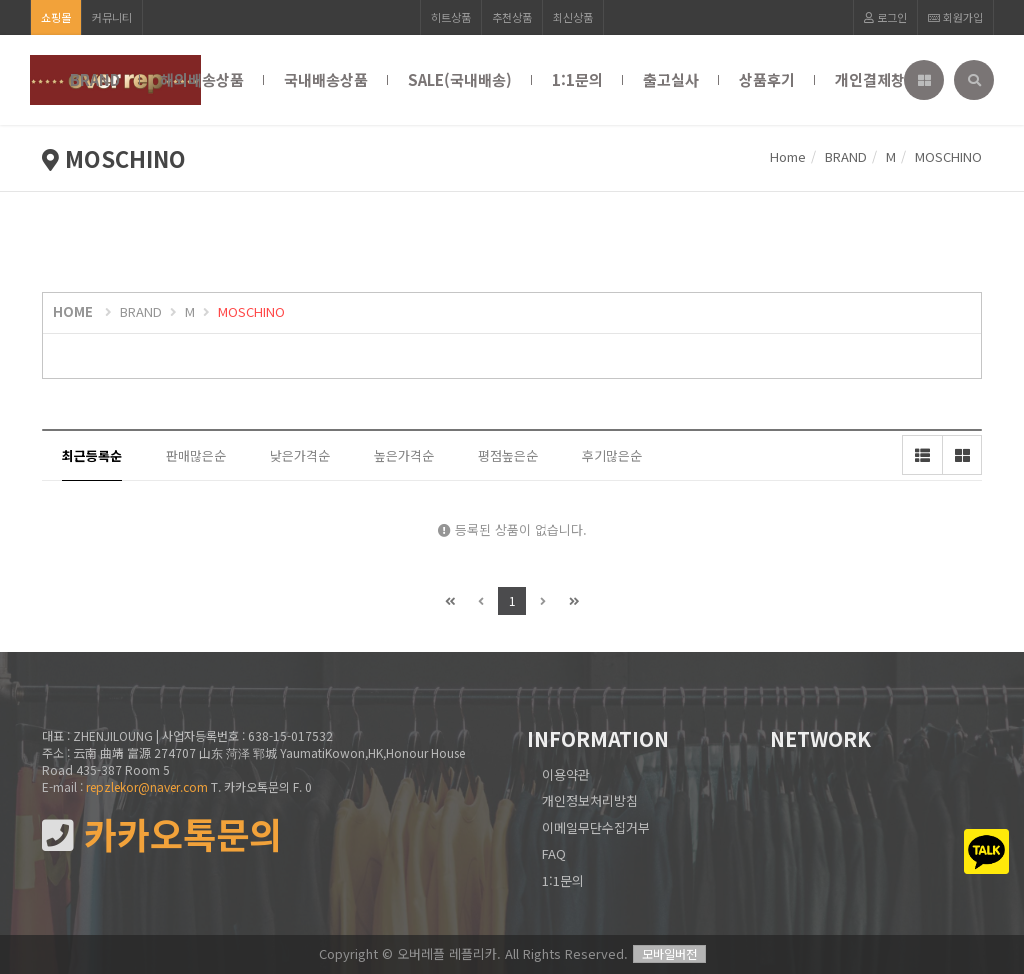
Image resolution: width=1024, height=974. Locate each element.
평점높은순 (508, 455)
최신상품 (573, 17)
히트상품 (451, 17)
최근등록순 (92, 455)
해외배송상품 (202, 79)
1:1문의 (577, 79)
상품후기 (767, 79)
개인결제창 (870, 79)
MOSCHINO (251, 311)
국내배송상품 (326, 79)
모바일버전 (669, 953)
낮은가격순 (300, 455)
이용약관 (566, 774)
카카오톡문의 (162, 834)
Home (788, 156)
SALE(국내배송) (460, 79)
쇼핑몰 (56, 17)
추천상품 (512, 17)
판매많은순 (196, 455)
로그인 (885, 17)
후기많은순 (612, 455)
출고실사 (671, 79)
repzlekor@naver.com (147, 786)
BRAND (95, 79)
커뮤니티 (112, 17)
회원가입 (955, 17)
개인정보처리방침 (590, 800)
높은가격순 (404, 455)
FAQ (554, 853)
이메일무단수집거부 (596, 827)
